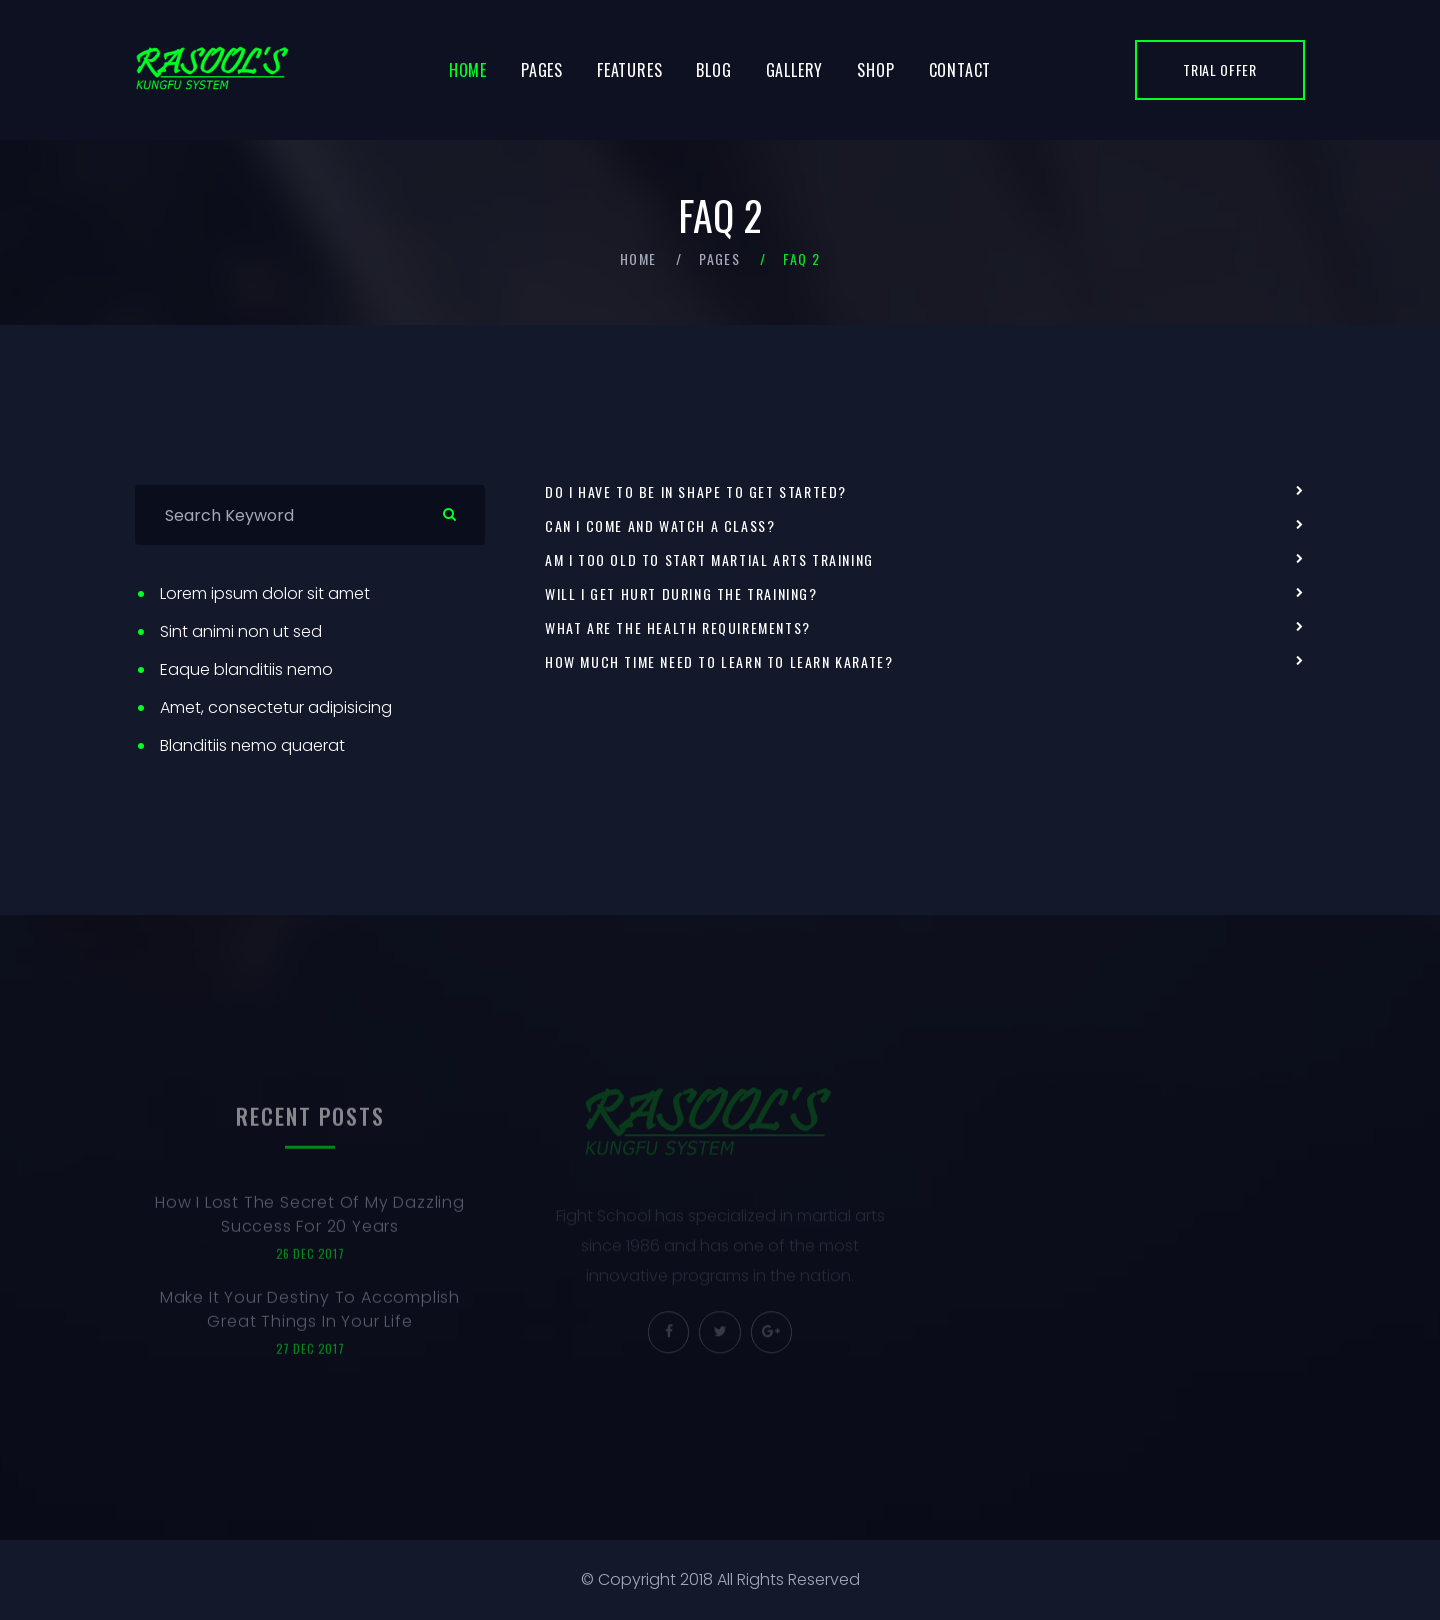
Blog (713, 70)
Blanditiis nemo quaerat (252, 745)
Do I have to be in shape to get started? (696, 492)
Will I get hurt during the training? (681, 594)
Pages (542, 70)
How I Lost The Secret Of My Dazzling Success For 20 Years (310, 1223)
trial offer (1220, 69)
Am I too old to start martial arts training (709, 560)
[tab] (925, 492)
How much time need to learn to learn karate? (719, 662)
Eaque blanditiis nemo (246, 669)
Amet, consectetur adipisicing (276, 707)
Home (468, 70)
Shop (875, 70)
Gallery (795, 70)
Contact (960, 70)
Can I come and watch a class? (660, 526)
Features (629, 70)
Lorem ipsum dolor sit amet (265, 593)
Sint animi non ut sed (241, 631)
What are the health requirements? (678, 628)
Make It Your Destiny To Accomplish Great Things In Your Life (310, 1318)
